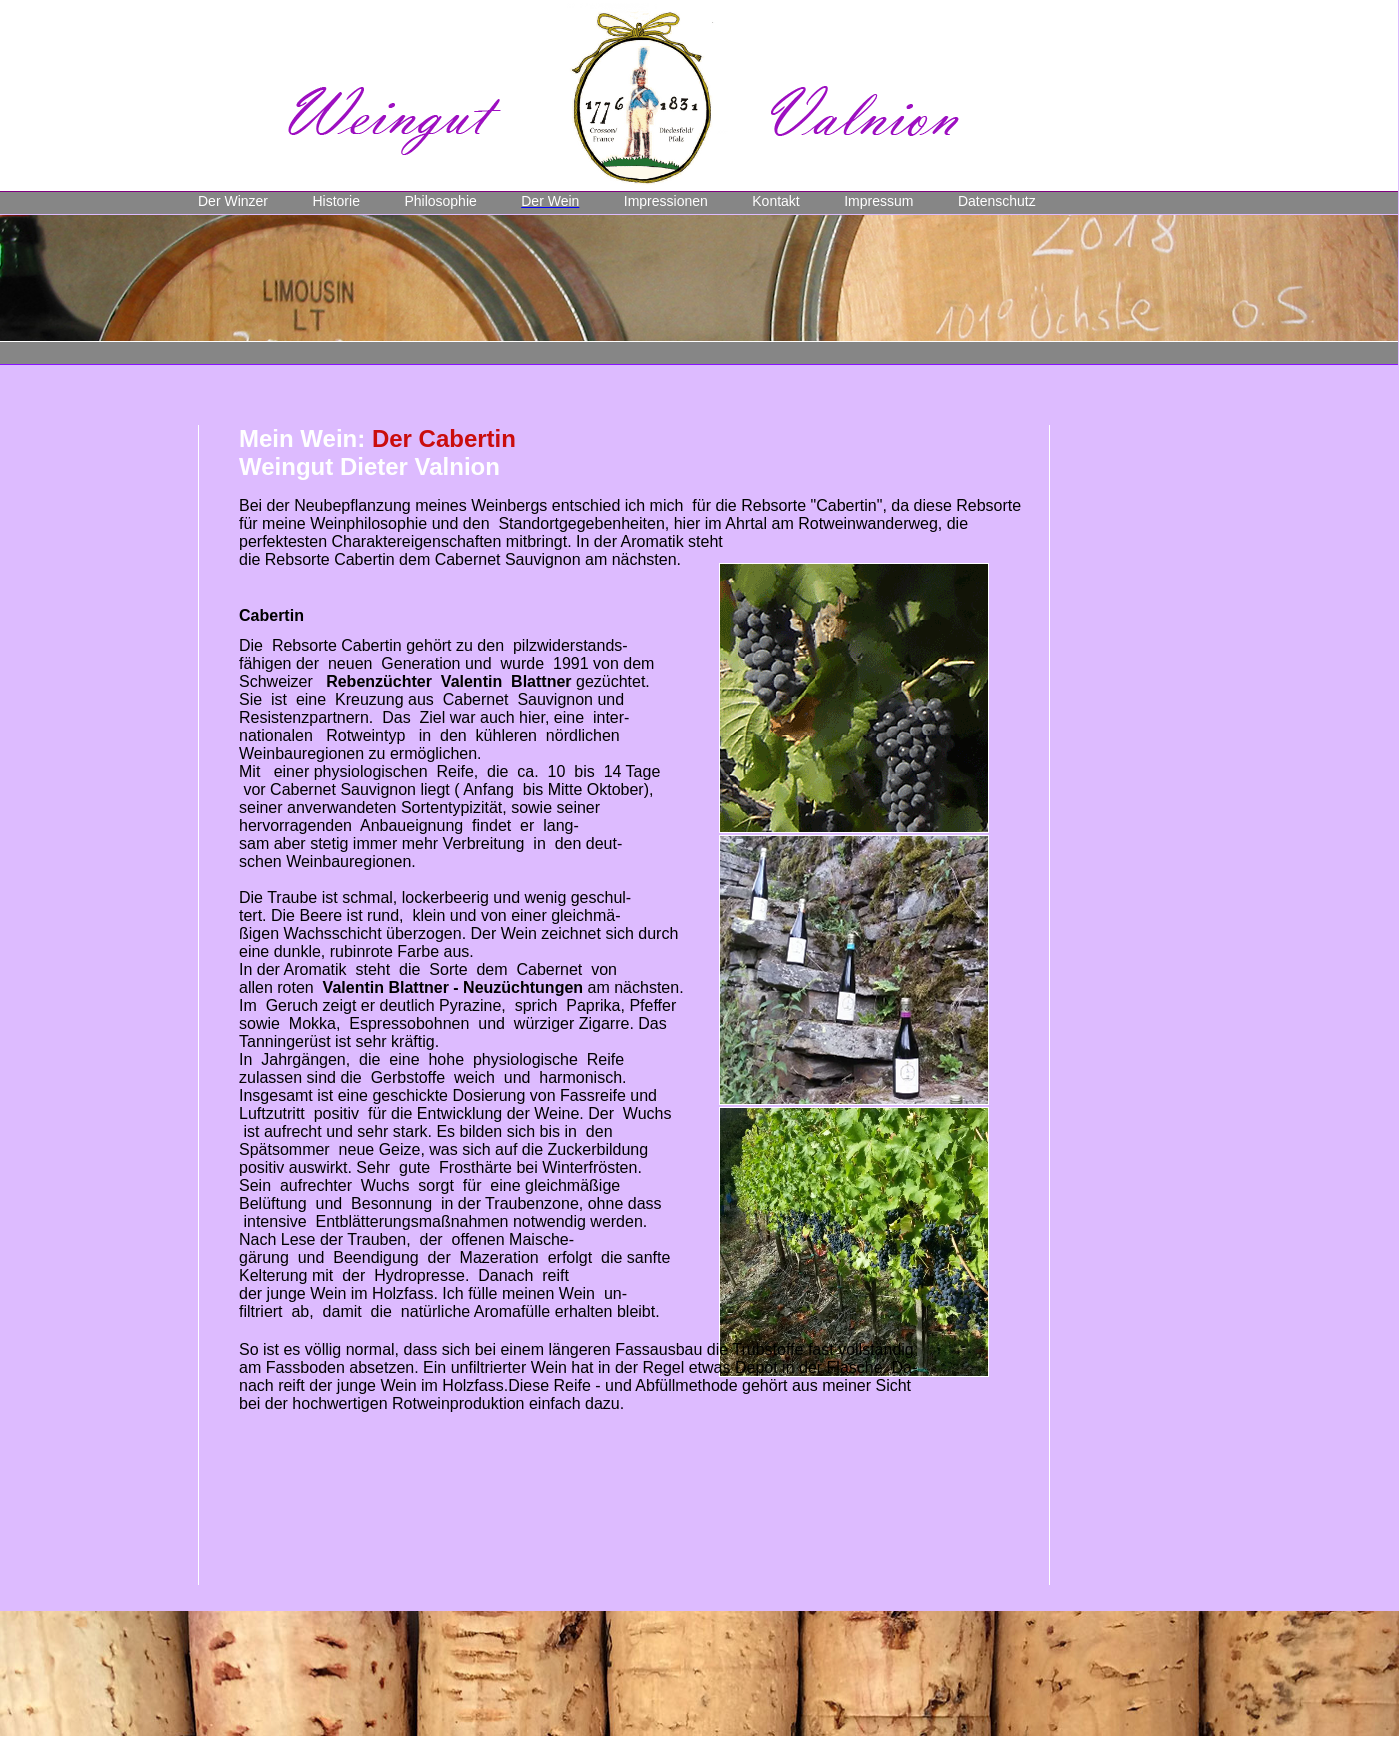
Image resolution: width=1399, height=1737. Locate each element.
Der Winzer (233, 201)
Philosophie (440, 201)
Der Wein (550, 201)
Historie (335, 201)
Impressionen (666, 201)
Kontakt (775, 201)
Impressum (878, 201)
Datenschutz (997, 201)
